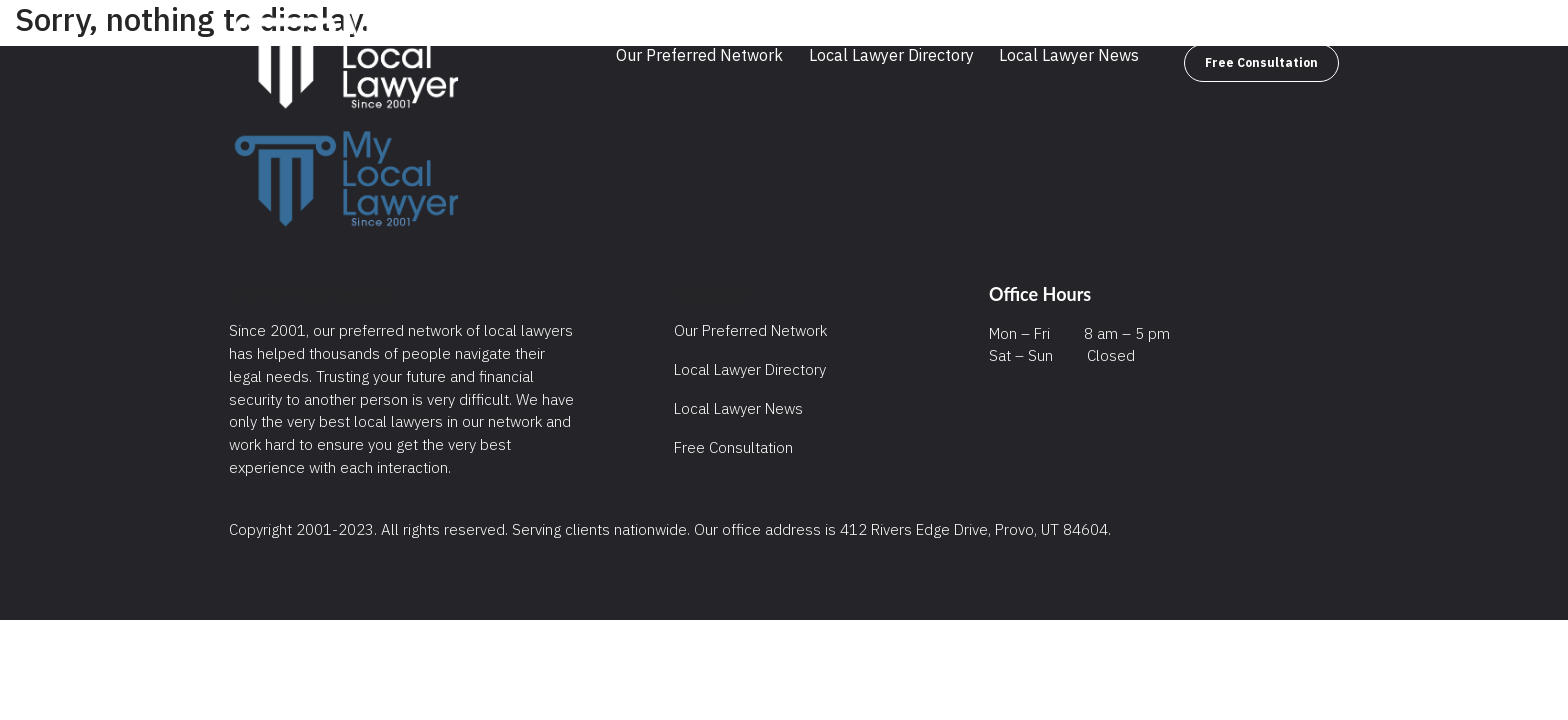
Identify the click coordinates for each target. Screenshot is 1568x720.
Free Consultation (1261, 62)
